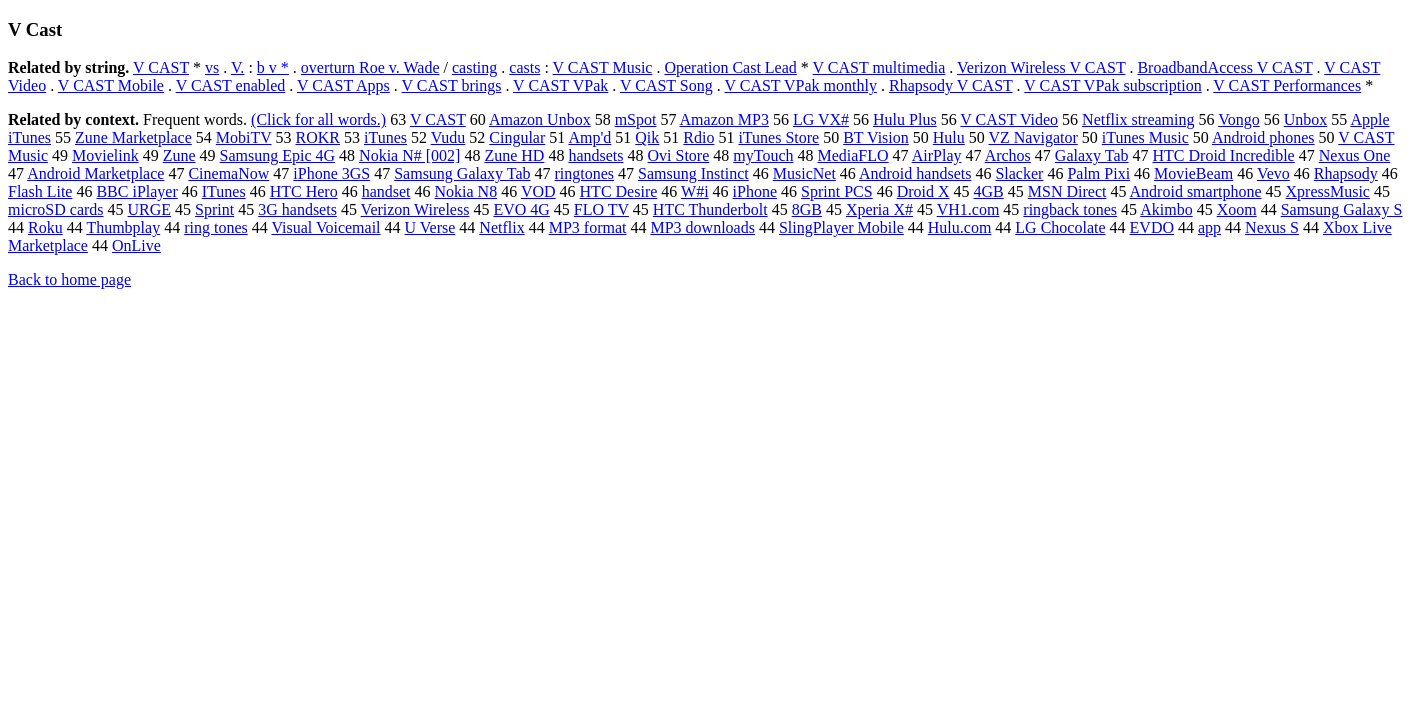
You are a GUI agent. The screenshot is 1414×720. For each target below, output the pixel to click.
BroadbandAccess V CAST (1224, 67)
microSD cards (56, 209)
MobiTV (244, 137)
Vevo (1273, 173)
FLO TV (601, 209)
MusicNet (804, 173)
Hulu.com (960, 227)
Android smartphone (1196, 191)
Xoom (1237, 209)
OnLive (136, 245)
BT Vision (876, 137)
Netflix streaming (1138, 119)
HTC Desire (619, 191)
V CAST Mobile (111, 85)
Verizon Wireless (415, 209)
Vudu (448, 137)
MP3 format (588, 227)
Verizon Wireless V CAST (1041, 67)
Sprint (214, 209)
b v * (273, 67)
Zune (179, 155)
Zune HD (514, 155)
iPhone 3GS (331, 173)
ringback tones (1070, 209)
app (1209, 227)
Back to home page (69, 279)
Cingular (517, 137)
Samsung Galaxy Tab (462, 173)
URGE (150, 209)
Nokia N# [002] (409, 155)
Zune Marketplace (133, 137)
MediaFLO (852, 155)
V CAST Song (666, 85)
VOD (538, 191)
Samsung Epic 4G (278, 155)
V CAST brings (452, 85)
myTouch (763, 155)
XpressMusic (1328, 191)
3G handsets (297, 209)
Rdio (698, 137)
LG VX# (821, 119)
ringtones (585, 173)
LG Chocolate (1060, 227)
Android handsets (915, 173)
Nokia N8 (466, 191)
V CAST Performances (1287, 85)
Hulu (949, 137)
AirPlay (937, 155)
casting (474, 67)
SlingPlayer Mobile (841, 227)
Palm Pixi (1098, 173)
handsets (595, 155)
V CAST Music (603, 67)
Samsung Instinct (693, 173)
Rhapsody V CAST (951, 85)
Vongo (1239, 119)
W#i (695, 191)
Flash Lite (40, 191)
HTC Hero (304, 191)
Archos (1008, 155)
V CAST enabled (231, 85)
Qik (647, 137)
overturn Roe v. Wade (370, 67)
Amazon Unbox (540, 119)
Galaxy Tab (1092, 155)
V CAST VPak (560, 85)
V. (238, 67)
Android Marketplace (95, 173)
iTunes (385, 137)
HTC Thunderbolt (710, 209)
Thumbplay (123, 227)
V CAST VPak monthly (800, 85)
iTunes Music (1145, 137)
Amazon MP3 (724, 119)
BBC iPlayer (136, 191)
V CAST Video (1009, 119)
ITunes (224, 191)
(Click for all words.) (318, 119)
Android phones (1263, 137)
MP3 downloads (702, 227)
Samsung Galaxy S (1342, 209)
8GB (807, 209)
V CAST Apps (343, 85)
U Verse (430, 227)
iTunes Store (778, 137)
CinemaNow (228, 173)
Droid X (923, 191)
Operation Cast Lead (730, 67)
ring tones (216, 227)
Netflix (501, 227)
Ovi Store (679, 155)
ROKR (318, 137)
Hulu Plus (905, 119)
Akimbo (1166, 209)
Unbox (1306, 119)
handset (386, 191)
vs (212, 67)
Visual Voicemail (325, 227)
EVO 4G (521, 209)
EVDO (1152, 227)
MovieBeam (1193, 173)
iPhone (755, 191)
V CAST (161, 67)
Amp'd (589, 137)
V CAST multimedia (879, 67)
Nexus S (1272, 227)
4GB (989, 191)
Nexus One (1355, 155)
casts (524, 67)
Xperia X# (879, 209)
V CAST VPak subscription (1112, 85)
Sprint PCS (837, 191)
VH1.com (968, 209)
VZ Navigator (1032, 137)
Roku (45, 227)
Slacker (1019, 173)
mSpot (636, 119)
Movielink (105, 155)
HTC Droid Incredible (1224, 155)
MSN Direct (1067, 191)
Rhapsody (1346, 173)
